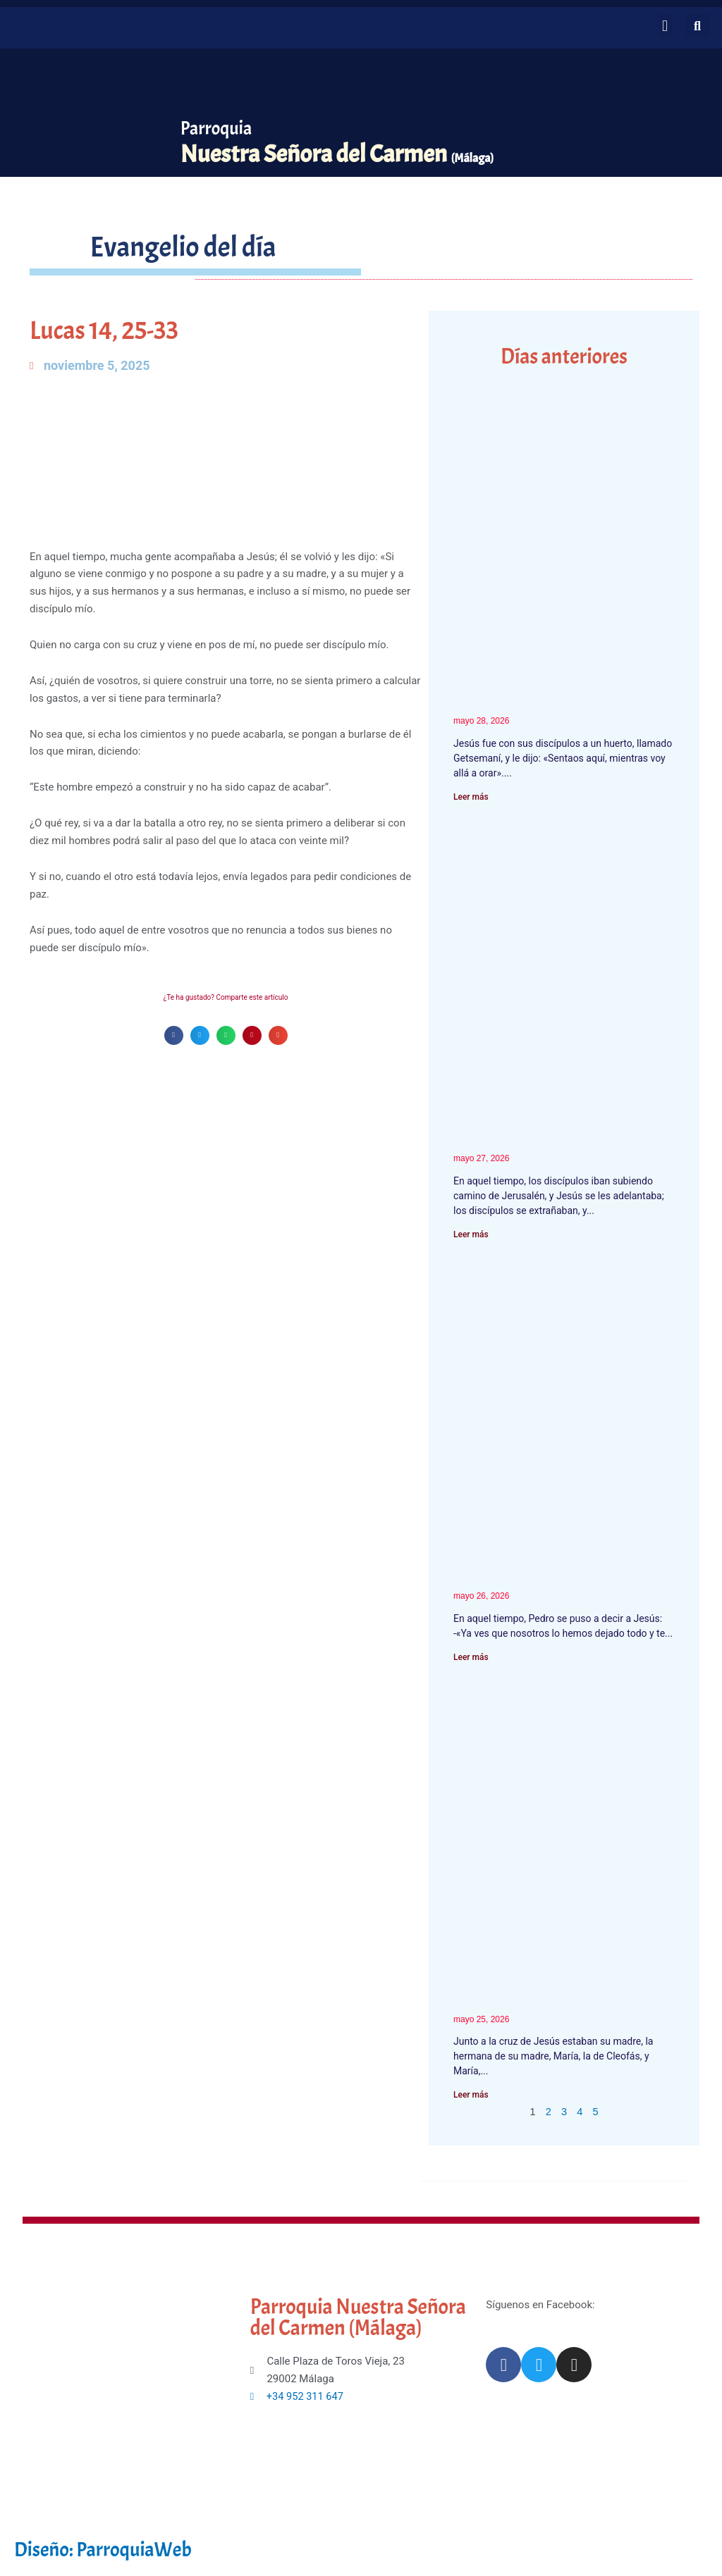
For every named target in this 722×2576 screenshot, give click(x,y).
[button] (665, 25)
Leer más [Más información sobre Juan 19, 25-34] (471, 2096)
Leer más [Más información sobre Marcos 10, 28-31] (471, 1658)
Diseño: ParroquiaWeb (108, 2551)
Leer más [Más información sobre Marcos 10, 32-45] (471, 1234)
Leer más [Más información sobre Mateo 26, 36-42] (471, 797)
